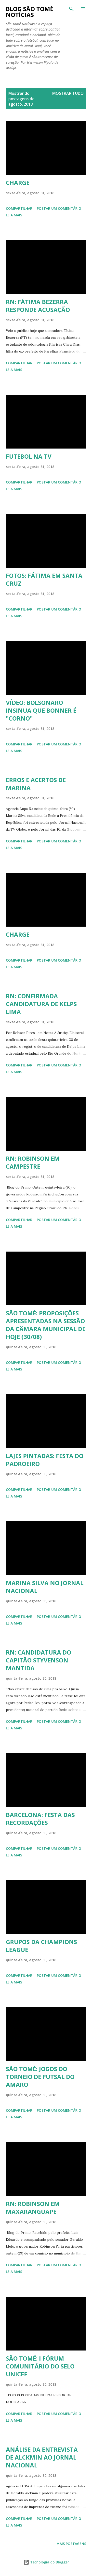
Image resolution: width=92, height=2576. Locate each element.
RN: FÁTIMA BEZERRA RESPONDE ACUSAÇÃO (38, 306)
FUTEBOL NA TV (29, 456)
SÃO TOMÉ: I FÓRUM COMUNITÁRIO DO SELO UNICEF (40, 2366)
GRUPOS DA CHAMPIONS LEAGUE (41, 1946)
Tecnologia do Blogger (46, 2562)
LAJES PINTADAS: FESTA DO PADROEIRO (44, 1460)
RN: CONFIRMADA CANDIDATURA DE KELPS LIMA (41, 1004)
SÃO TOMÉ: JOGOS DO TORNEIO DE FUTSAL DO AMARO (40, 2077)
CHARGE (17, 182)
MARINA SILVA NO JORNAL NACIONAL (44, 1587)
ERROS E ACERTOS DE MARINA (36, 784)
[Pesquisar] (71, 9)
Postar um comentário (59, 208)
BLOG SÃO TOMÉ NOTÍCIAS (29, 12)
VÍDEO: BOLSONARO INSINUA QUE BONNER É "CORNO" (41, 710)
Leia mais (14, 215)
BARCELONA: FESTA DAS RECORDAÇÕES (40, 1819)
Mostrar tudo (68, 93)
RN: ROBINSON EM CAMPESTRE (33, 1162)
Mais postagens (71, 2543)
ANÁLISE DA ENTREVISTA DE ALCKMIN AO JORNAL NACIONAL (42, 2457)
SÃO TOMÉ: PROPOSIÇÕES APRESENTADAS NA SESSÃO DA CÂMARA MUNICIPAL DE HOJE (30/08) (45, 1325)
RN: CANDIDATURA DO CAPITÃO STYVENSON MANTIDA (38, 1660)
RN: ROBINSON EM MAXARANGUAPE (33, 2208)
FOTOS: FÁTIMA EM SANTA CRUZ (44, 579)
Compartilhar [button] (19, 208)
